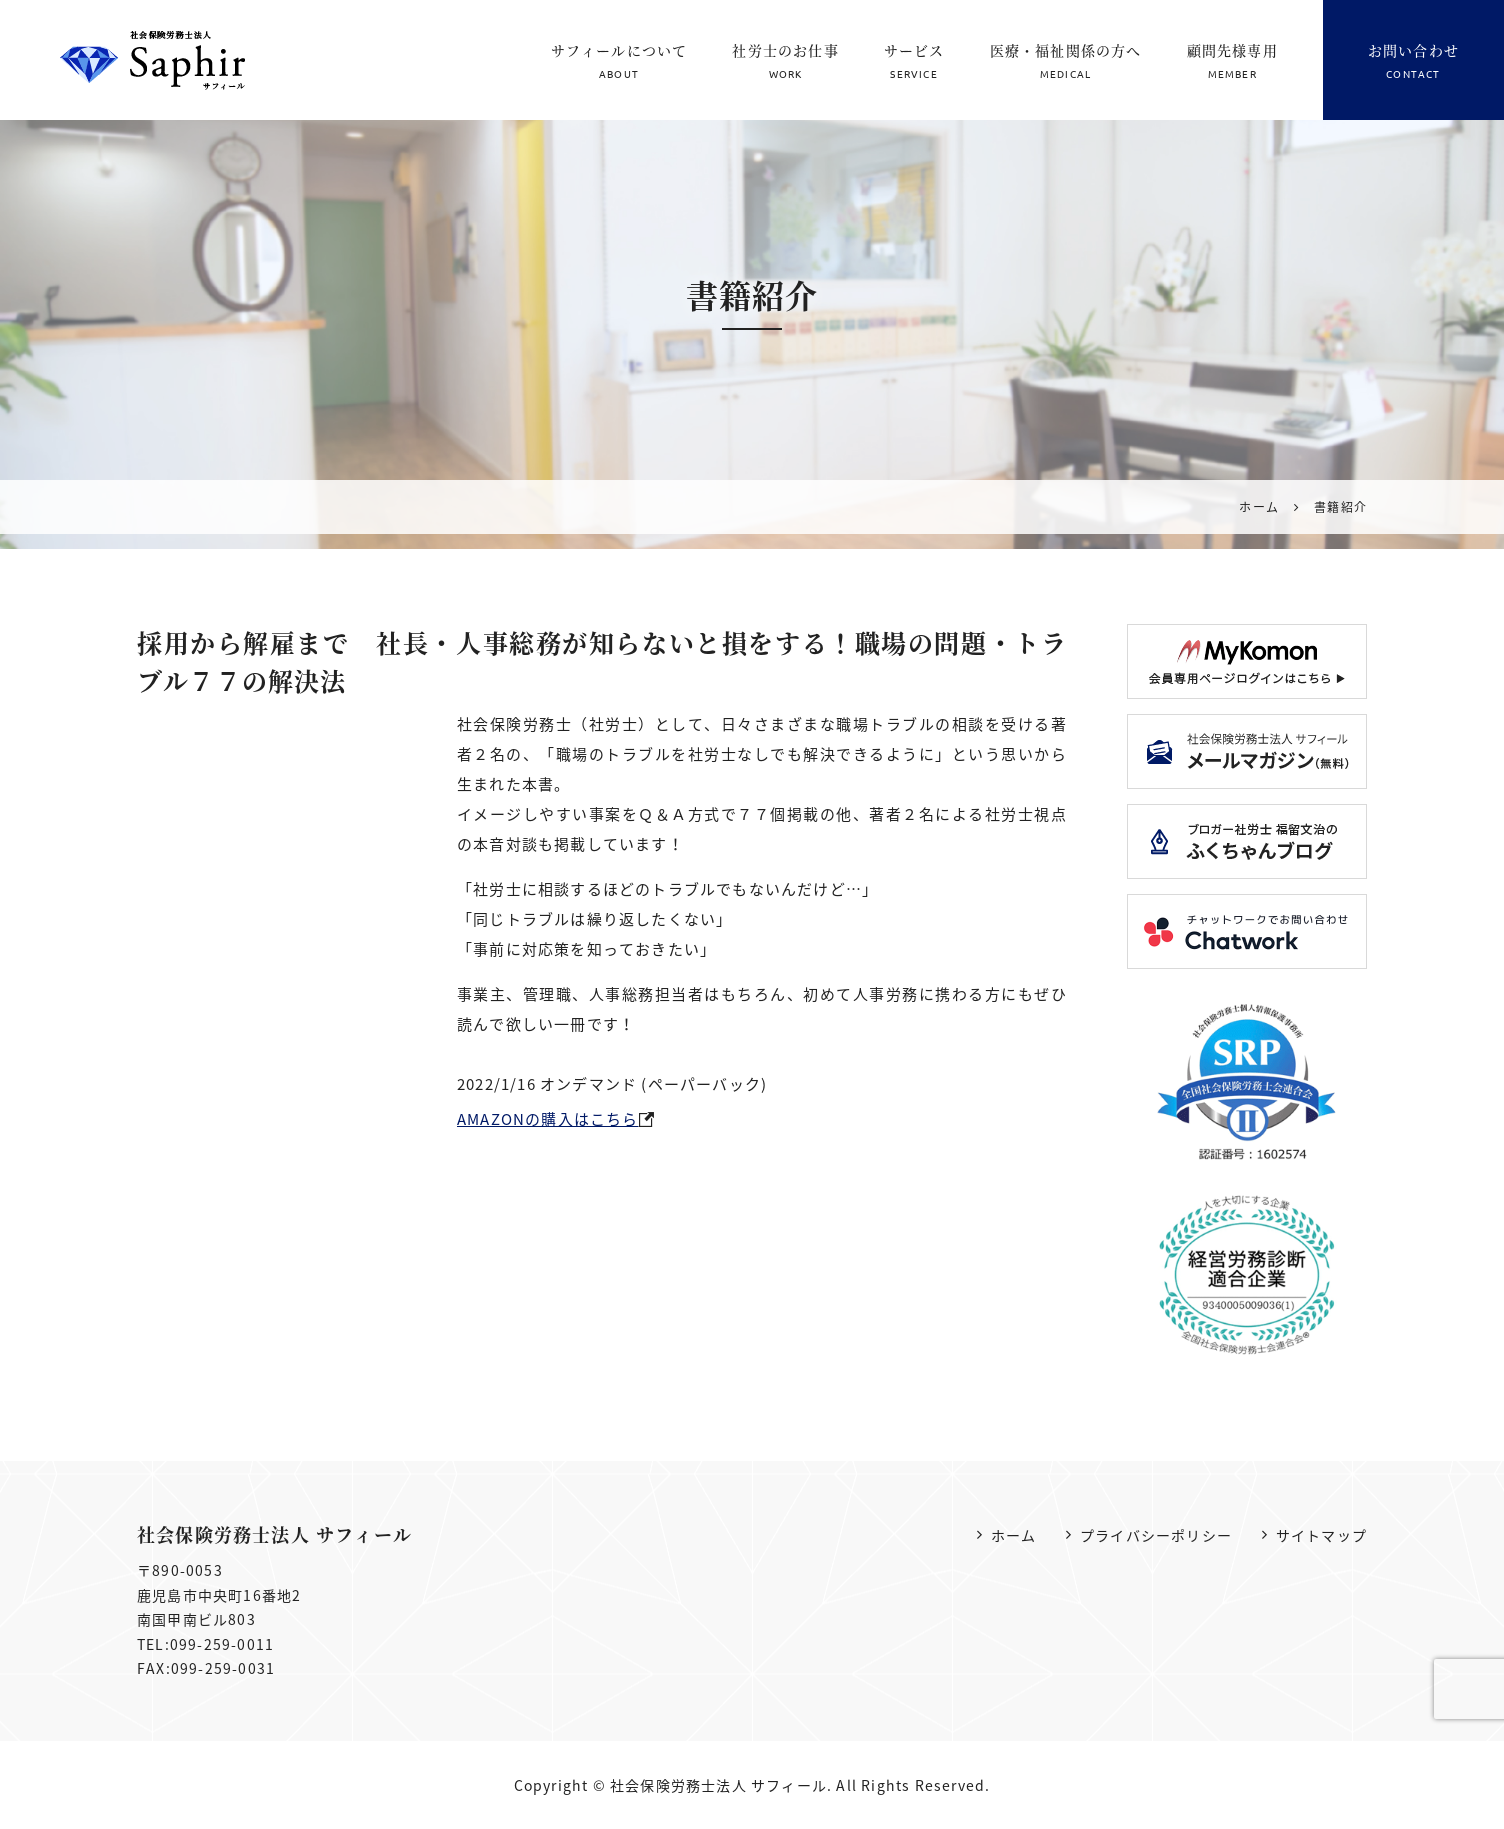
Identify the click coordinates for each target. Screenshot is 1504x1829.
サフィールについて (619, 62)
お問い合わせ (1413, 62)
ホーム (1014, 1535)
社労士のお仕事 (785, 62)
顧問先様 (1232, 62)
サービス (914, 62)
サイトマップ (1321, 1535)
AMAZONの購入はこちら (548, 1119)
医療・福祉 (1066, 62)
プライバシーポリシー (1156, 1535)
